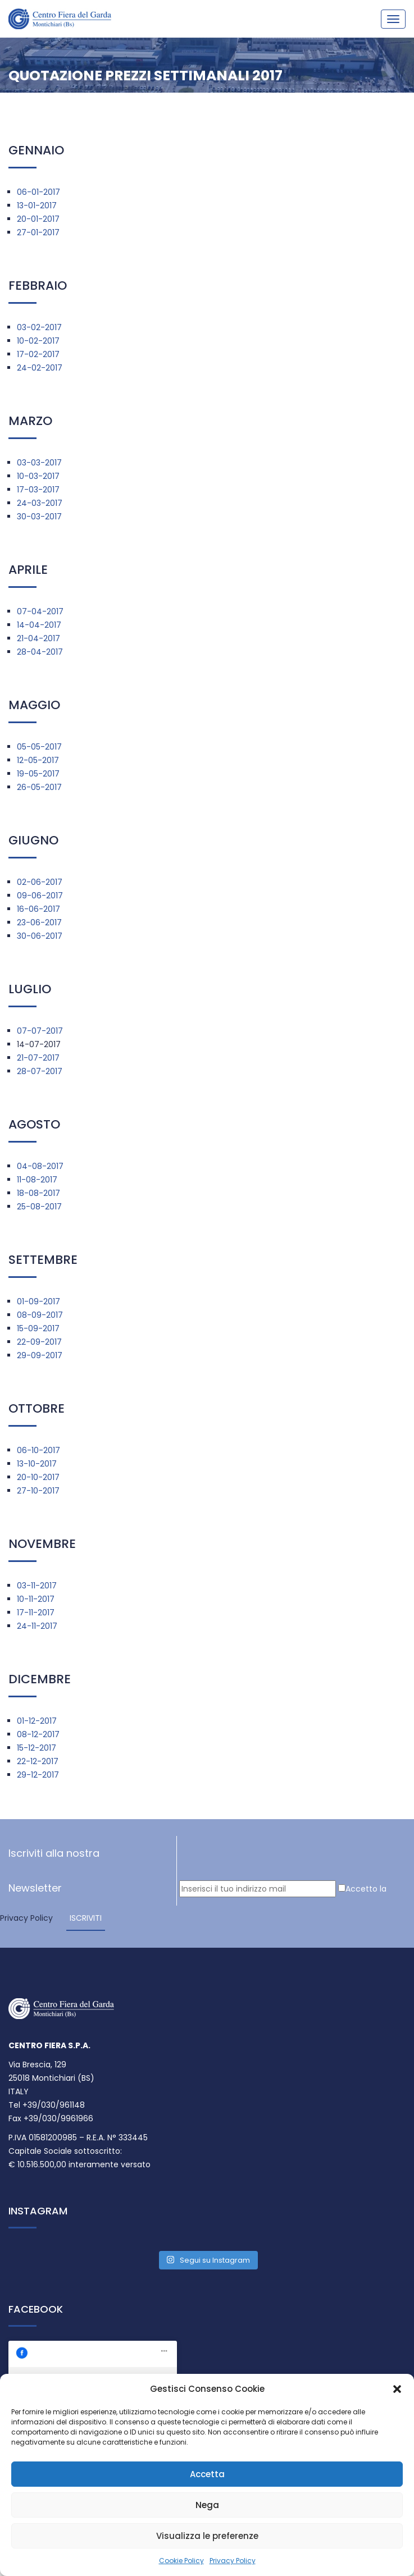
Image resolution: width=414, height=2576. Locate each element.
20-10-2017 (38, 1477)
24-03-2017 (39, 503)
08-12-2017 (38, 1734)
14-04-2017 (39, 625)
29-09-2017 (39, 1355)
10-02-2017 (38, 340)
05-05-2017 (39, 746)
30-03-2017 (39, 516)
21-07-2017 (38, 1057)
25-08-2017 (39, 1206)
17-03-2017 (38, 489)
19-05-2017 (38, 773)
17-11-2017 (35, 1612)
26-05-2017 (39, 787)
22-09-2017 (39, 1342)
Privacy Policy (233, 2560)
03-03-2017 (39, 462)
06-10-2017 (38, 1450)
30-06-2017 (39, 936)
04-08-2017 (40, 1166)
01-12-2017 (37, 1721)
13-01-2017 (37, 205)
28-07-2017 (39, 1071)
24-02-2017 (39, 367)
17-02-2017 (38, 354)
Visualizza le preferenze (207, 2536)
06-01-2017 (38, 192)
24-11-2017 (37, 1626)
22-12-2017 (37, 1761)
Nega (207, 2505)
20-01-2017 (38, 219)
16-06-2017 (38, 909)
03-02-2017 (39, 327)
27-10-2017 (38, 1490)
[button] (397, 2389)
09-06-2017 (40, 895)
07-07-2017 (40, 1030)
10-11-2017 (35, 1599)
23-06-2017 (39, 922)
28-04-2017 (40, 651)
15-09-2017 (38, 1328)
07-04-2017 (40, 611)
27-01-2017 (38, 232)
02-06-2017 (39, 882)
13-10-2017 (37, 1463)
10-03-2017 (38, 476)
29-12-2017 (38, 1774)
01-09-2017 (38, 1301)
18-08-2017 (38, 1193)
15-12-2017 (36, 1747)
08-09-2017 (40, 1315)
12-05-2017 (38, 760)
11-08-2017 (37, 1179)
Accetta (207, 2474)
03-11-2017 (37, 1585)
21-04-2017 (38, 638)
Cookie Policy (181, 2560)
